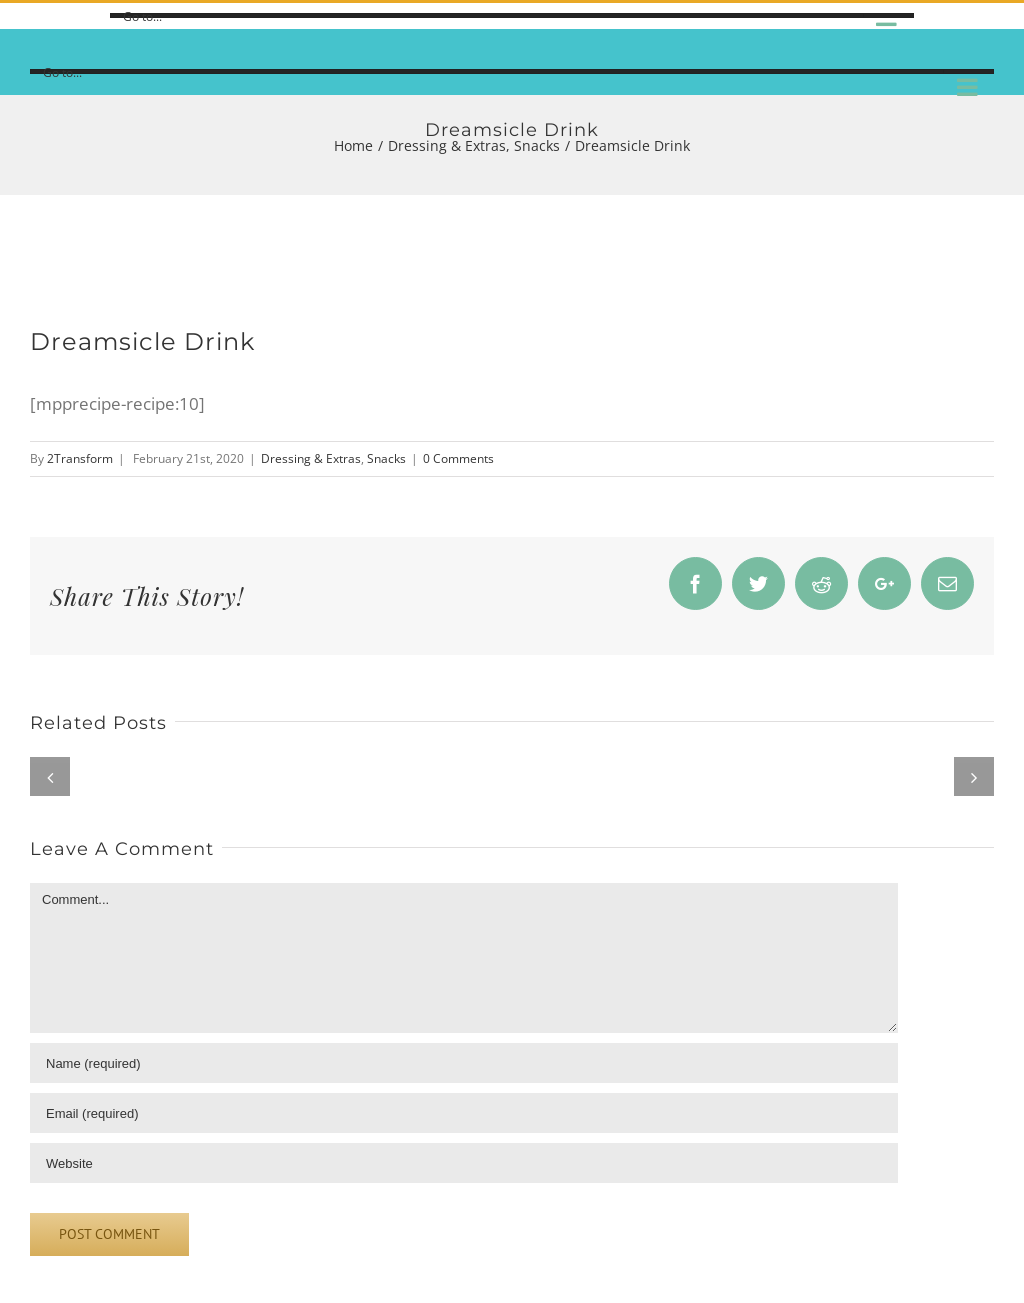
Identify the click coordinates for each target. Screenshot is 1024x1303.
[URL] (464, 1163)
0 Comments (458, 458)
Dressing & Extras (311, 458)
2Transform (80, 458)
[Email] (464, 1113)
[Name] (464, 1063)
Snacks (386, 458)
